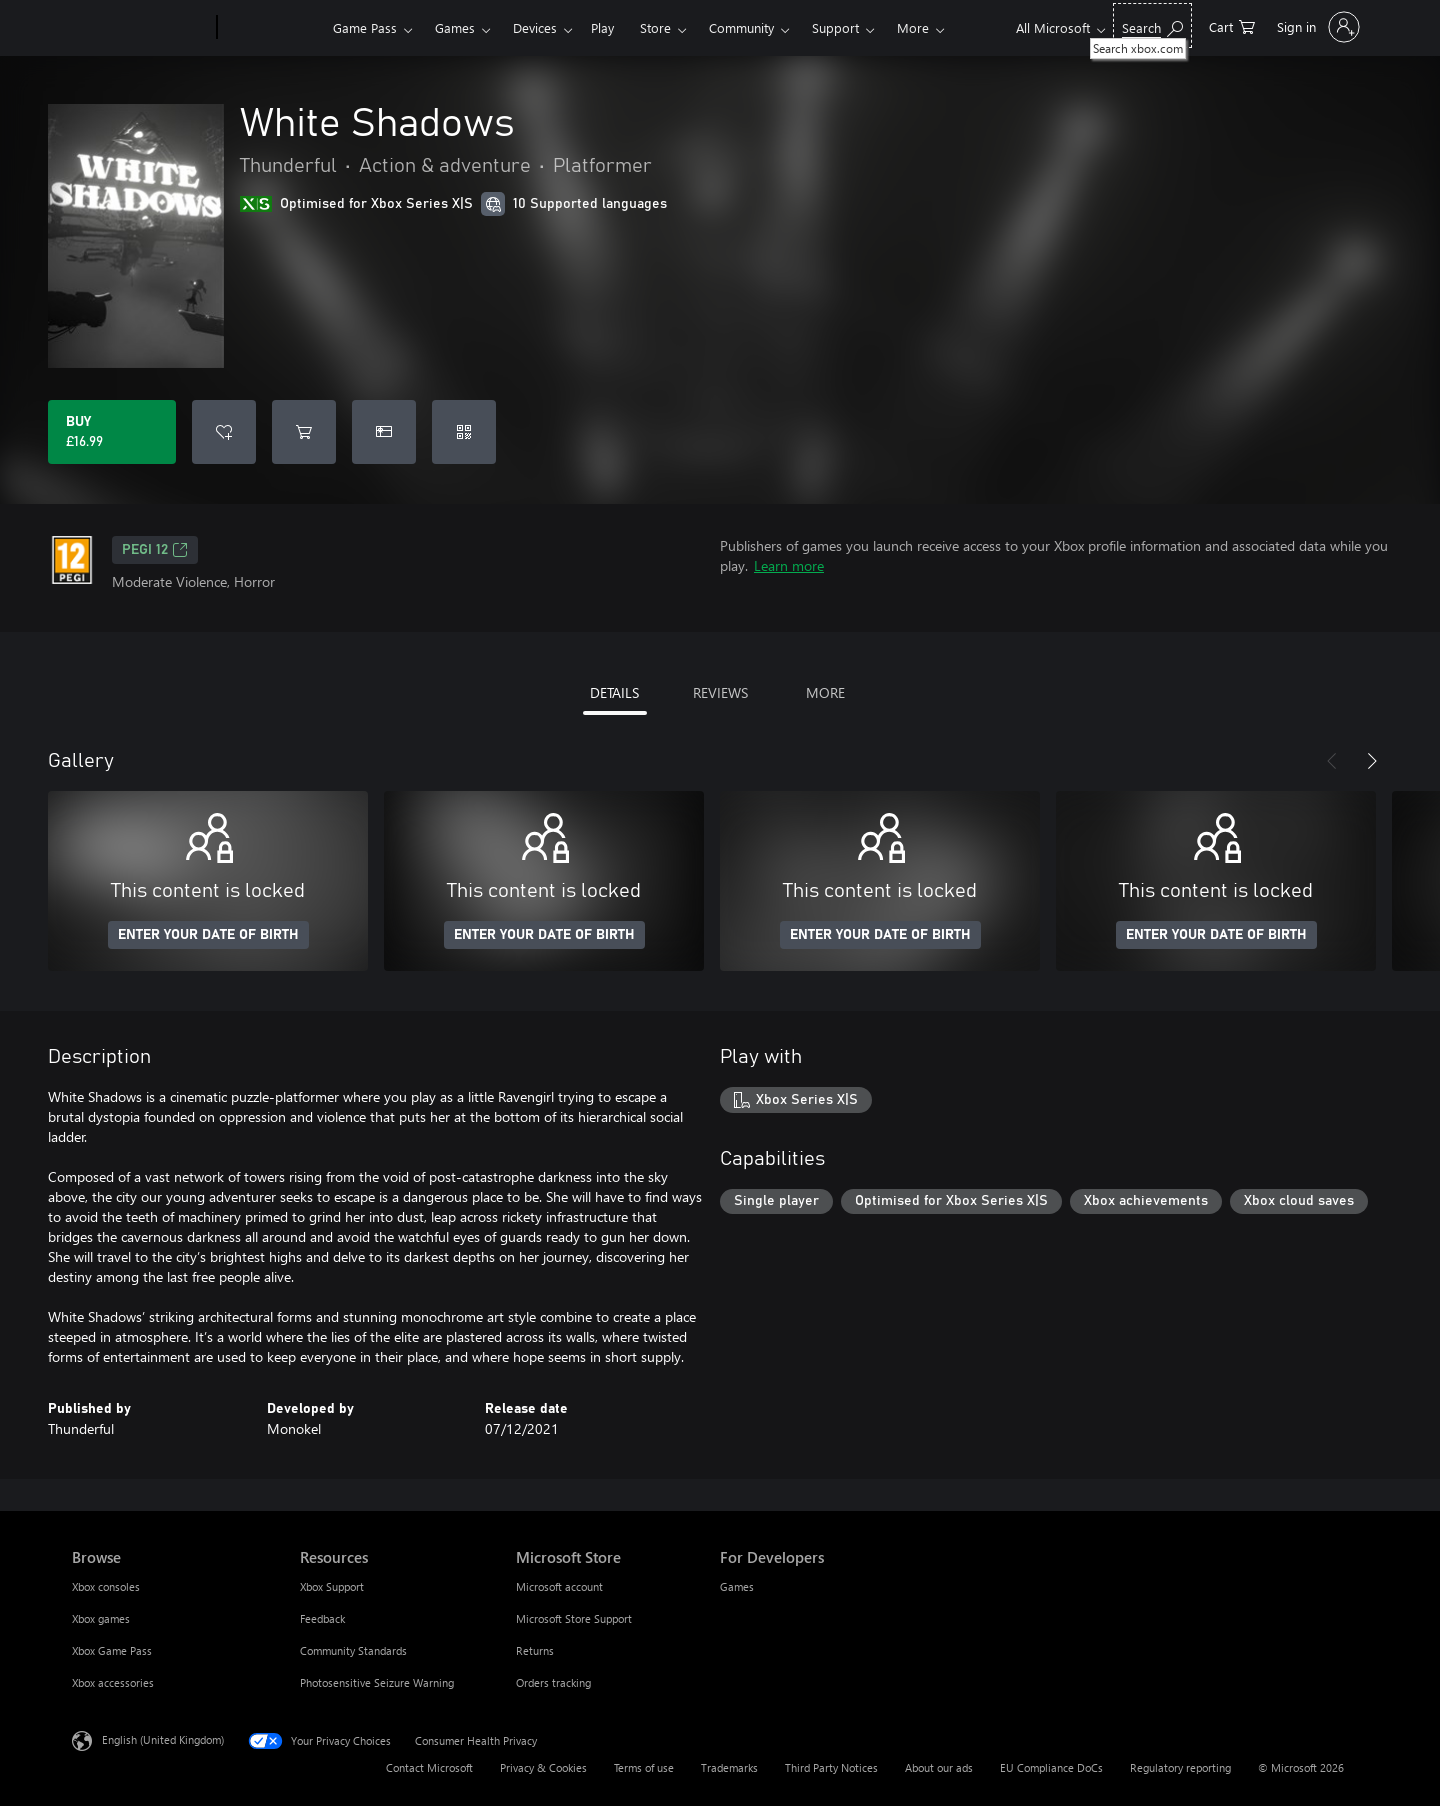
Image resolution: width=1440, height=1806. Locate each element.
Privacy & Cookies (543, 1767)
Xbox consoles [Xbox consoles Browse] (106, 1586)
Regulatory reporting (1180, 1767)
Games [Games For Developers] (737, 1586)
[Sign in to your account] (1316, 27)
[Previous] (1332, 761)
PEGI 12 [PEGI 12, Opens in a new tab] (155, 550)
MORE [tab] (825, 692)
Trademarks (729, 1767)
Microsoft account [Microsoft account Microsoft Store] (559, 1586)
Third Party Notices (831, 1767)
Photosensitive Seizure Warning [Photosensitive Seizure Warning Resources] (377, 1682)
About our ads (939, 1767)
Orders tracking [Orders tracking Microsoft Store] (553, 1682)
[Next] (1372, 761)
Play (602, 27)
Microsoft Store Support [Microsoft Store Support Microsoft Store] (574, 1618)
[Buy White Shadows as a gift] (384, 432)
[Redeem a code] (464, 432)
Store (655, 27)
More (913, 27)
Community (741, 27)
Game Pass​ (365, 27)
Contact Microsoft (429, 1767)
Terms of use (644, 1767)
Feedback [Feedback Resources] (322, 1618)
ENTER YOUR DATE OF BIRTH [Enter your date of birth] (208, 935)
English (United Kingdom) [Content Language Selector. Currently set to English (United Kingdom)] (163, 1739)
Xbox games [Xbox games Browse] (101, 1618)
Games (455, 27)
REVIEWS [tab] (720, 692)
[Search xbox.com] (1152, 25)
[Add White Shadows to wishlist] (224, 432)
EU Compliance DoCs (1051, 1767)
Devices (535, 27)
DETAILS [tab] (614, 692)
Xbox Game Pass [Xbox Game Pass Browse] (112, 1650)
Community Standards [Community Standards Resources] (353, 1650)
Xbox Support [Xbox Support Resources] (332, 1586)
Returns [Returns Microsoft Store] (535, 1650)
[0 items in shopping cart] (1232, 25)
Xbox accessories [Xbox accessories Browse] (113, 1682)
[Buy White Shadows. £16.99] (112, 432)
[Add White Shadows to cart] (304, 432)
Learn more (789, 565)
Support (835, 27)
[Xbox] (272, 28)
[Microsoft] (140, 28)
